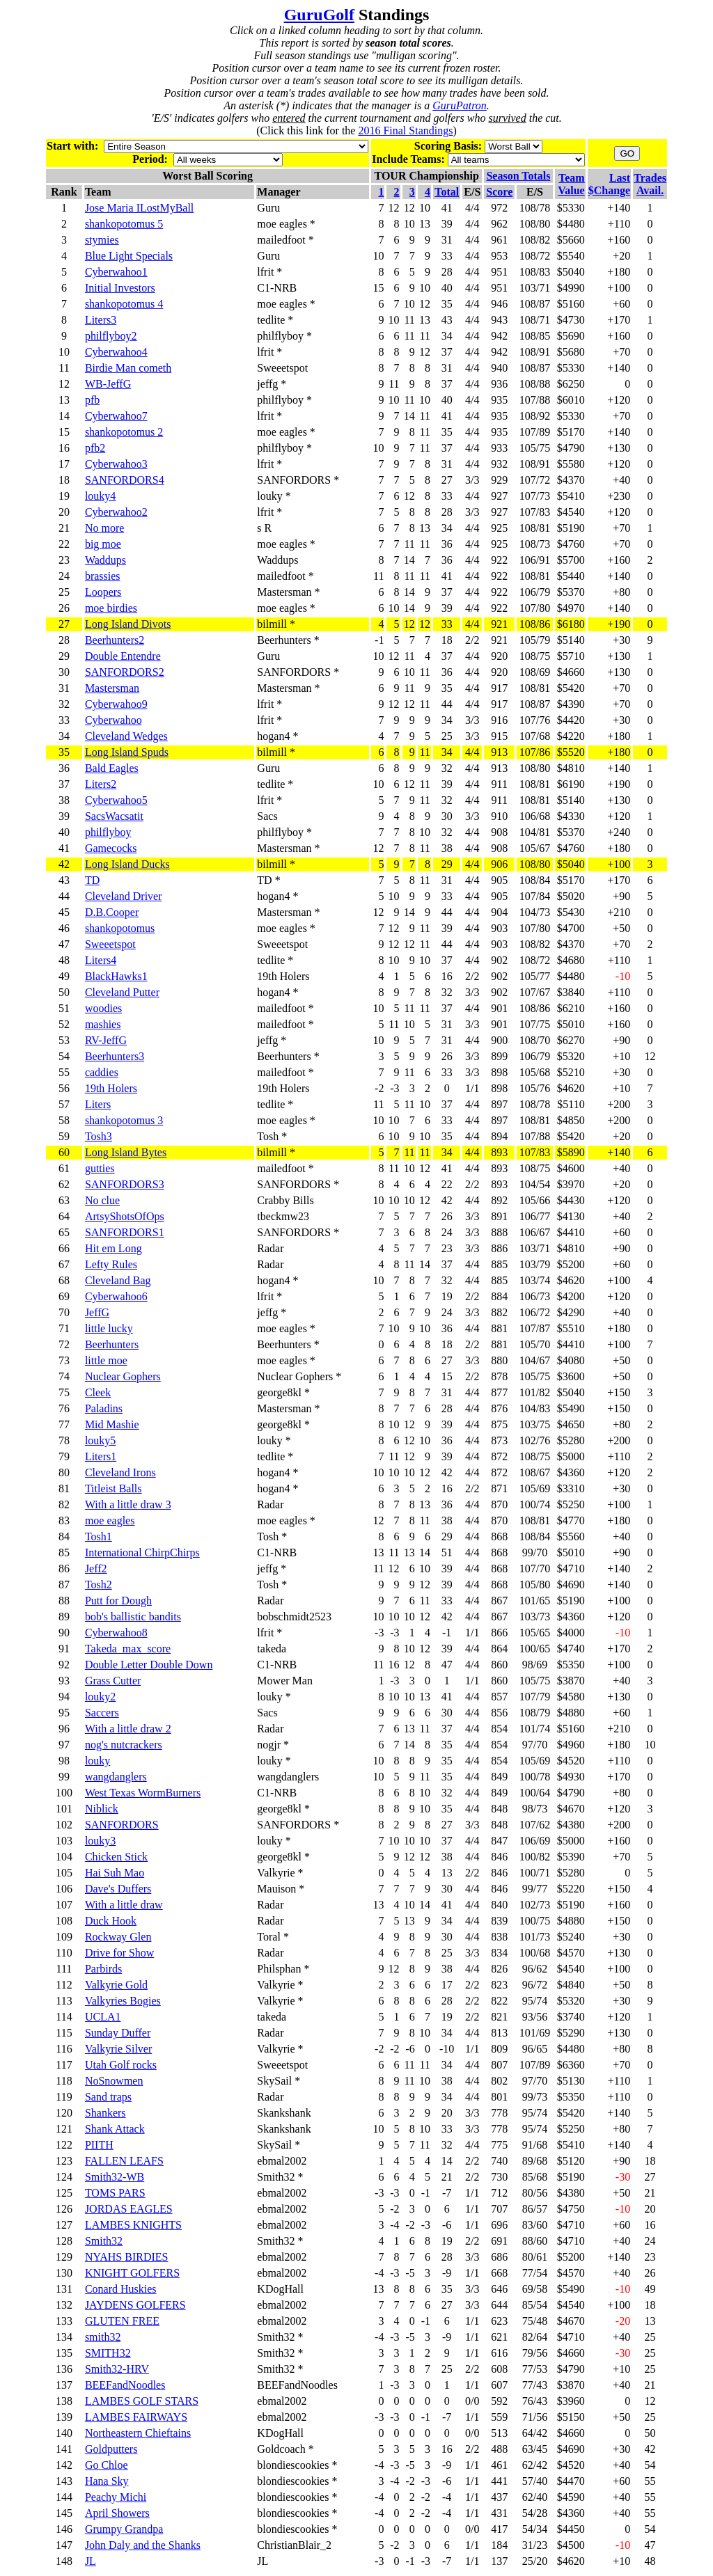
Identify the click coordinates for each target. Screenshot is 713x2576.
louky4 (100, 496)
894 (499, 1136)
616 (499, 2353)
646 (499, 2289)
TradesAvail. (650, 184)
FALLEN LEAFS (124, 2161)
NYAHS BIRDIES (127, 2257)
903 (499, 928)
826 (499, 1969)
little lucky (109, 1328)
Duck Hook (110, 1921)
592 (499, 2401)
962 (499, 224)
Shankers (105, 2113)
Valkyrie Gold (116, 1985)
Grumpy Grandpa (124, 2529)
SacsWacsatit (114, 816)
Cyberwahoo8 (116, 1632)
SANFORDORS (122, 1825)
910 (499, 816)
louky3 (100, 1841)
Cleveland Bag (118, 1280)
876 (499, 1408)
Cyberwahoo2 (116, 512)
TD (92, 880)
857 (499, 1696)
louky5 (100, 1440)
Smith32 (104, 2241)
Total (446, 192)
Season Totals (518, 176)
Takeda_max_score (128, 1648)
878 (499, 1376)
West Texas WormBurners (143, 1793)
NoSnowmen (114, 2081)
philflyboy (108, 832)
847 (499, 1841)
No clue (102, 1200)
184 (499, 2545)
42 (650, 2449)
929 (499, 480)
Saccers (102, 1712)
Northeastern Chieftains (138, 2433)
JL (90, 2561)
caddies (101, 1072)
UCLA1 (103, 2017)
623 (499, 2321)
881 (499, 1328)
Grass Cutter (113, 1680)
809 (499, 2049)
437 (499, 2497)
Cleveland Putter (122, 992)
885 (499, 1264)
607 (499, 2385)
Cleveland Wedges (126, 736)
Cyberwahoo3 (116, 464)
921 (499, 624)
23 (650, 2257)
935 (499, 400)
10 (650, 1745)
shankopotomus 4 (124, 304)
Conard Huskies (121, 2289)
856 (499, 1712)
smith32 (103, 2337)
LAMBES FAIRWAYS (136, 2417)
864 (499, 1648)
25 (650, 2337)
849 (499, 1777)
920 (499, 656)
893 (499, 1152)
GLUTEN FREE (122, 2321)
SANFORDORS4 (124, 480)
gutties (100, 1168)
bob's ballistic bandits (133, 1616)
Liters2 (100, 784)
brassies (102, 576)
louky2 (100, 1696)
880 (499, 1360)
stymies (102, 240)
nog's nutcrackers (123, 1745)
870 (499, 1504)
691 (499, 2241)
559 (499, 2417)
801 (499, 2097)
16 (650, 2225)
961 (499, 240)
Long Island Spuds (127, 752)
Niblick (101, 1809)
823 (499, 1985)
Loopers (103, 592)
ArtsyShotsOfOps (124, 1216)
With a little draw (124, 1905)
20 (650, 2209)
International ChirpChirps (142, 1552)
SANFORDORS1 (124, 1232)
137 (499, 2561)
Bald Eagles (112, 768)
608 (499, 2369)
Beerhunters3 (114, 1056)
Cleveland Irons (120, 1472)
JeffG (97, 1312)
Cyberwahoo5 (116, 800)
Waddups (105, 560)
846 (499, 1857)
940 (499, 368)
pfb (92, 400)
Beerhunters (112, 1344)
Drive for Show (120, 1953)
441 (499, 2481)
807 (499, 2065)
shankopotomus (120, 928)
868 (499, 1536)
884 (499, 1296)
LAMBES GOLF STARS (141, 2401)
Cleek (98, 1392)
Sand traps (108, 2097)
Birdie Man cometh (128, 368)
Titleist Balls (113, 1488)
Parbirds (103, 1969)
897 (499, 1104)
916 (499, 720)
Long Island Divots (128, 624)
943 (499, 320)
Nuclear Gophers (123, 1376)
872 (499, 1456)
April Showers (117, 2513)
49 (650, 2289)
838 (499, 1937)
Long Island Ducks (127, 864)
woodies (103, 1008)
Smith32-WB (114, 2177)
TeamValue (571, 184)
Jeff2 (96, 1568)
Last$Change (609, 184)
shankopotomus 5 (124, 224)
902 (499, 960)
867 (499, 1600)
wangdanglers (116, 1777)
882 (499, 1312)
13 (650, 2321)
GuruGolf (319, 15)
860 (499, 1664)
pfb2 (95, 448)
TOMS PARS (115, 2193)
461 (499, 2465)
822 (499, 2001)
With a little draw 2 (128, 1729)
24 (650, 2241)
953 (499, 256)
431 (499, 2513)
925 (499, 528)
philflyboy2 (111, 336)
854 (499, 1729)
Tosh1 (98, 1536)
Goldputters (111, 2449)
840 (499, 1905)
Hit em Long (113, 1248)
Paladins (104, 1408)
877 (499, 1392)
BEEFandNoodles (125, 2385)
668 (499, 2273)
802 (499, 2081)
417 (499, 2529)
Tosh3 (98, 1136)
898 (499, 1072)
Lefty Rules (111, 1264)
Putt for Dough (118, 1600)
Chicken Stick (116, 1857)
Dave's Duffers (118, 1889)
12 (650, 1056)
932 (499, 464)
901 (499, 1008)
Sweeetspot (110, 944)
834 (499, 1953)
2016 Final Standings (405, 130)
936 (499, 384)
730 (499, 2177)
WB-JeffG (108, 384)
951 (499, 272)
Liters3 (100, 320)
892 (499, 1200)
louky (97, 1761)
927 (499, 496)
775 (499, 2145)
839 (499, 1921)
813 (499, 2033)
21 (650, 2193)
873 (499, 1440)
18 (650, 2161)
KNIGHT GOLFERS (132, 2273)
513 (499, 2433)
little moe (106, 1360)
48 (650, 2561)
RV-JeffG (106, 1040)
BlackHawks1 (116, 976)
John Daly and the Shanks (143, 2545)
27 (650, 2177)
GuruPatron (459, 105)
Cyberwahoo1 (116, 272)
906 (499, 864)
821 (499, 2017)
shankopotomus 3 (124, 1120)
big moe (103, 544)
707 (499, 2209)
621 (499, 2337)
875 (499, 1424)
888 (499, 1232)
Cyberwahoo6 (116, 1296)
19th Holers (111, 1088)
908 (499, 832)
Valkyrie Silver (118, 2049)
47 (650, 2545)
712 (499, 2193)
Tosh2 (98, 1584)
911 (500, 784)
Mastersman (112, 688)
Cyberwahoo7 (116, 416)
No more (104, 528)
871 (499, 1488)
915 (499, 736)
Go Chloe (106, 2465)
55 (650, 2481)
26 (650, 2273)
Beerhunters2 (114, 640)
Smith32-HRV (117, 2369)
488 (499, 2449)
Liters (98, 1104)
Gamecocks (111, 848)
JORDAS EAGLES (129, 2209)
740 (499, 2161)
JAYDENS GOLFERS (135, 2305)
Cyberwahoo (113, 720)
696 (499, 2225)
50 (650, 2433)
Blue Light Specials (129, 256)
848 (499, 1809)
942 (499, 336)
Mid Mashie (112, 1424)
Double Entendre (123, 656)
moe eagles (110, 1520)
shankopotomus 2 (124, 432)
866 (499, 1632)
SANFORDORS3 (124, 1184)
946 (499, 304)
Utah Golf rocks (121, 2065)
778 (499, 2113)
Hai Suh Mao (114, 1873)
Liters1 (100, 1456)
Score (499, 192)
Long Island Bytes (125, 1152)
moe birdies (111, 608)
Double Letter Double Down (149, 1664)
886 (499, 1248)
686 (499, 2257)
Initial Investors (120, 288)
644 (499, 2305)
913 (499, 752)
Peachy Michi (115, 2497)
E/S (472, 192)
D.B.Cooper (112, 912)
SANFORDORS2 (124, 672)
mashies (103, 1024)
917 (499, 688)
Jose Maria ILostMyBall (139, 208)
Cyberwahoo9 (116, 704)
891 (499, 1216)
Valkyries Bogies (123, 2001)
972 (499, 208)
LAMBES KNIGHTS (133, 2225)
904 (499, 912)
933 (499, 448)
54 (650, 2465)
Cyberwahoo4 (116, 352)
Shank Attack (115, 2129)
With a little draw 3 (128, 1504)
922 (499, 560)
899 (499, 1056)
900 (499, 1040)
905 (499, 880)
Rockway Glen (118, 1937)
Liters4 (100, 960)
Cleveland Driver (123, 896)
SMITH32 (108, 2353)
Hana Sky (107, 2481)
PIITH (99, 2145)
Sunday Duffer (117, 2033)
